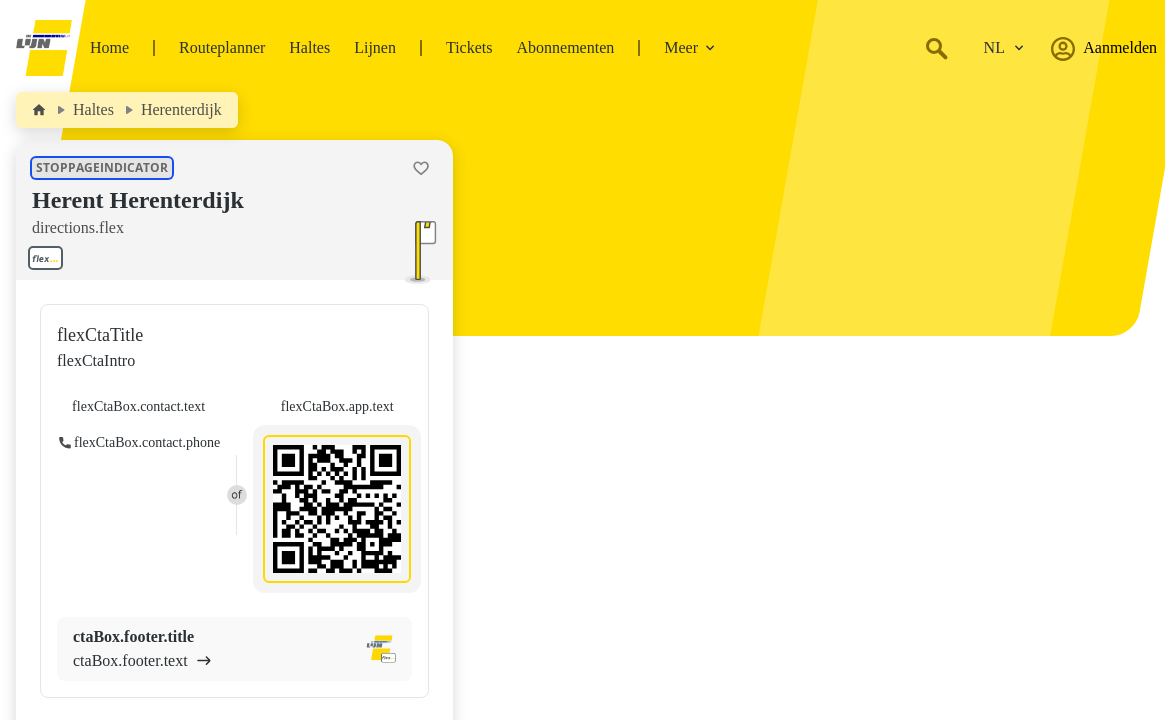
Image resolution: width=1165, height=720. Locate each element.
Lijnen (375, 47)
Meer (690, 47)
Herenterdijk (181, 109)
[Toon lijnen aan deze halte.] (49, 258)
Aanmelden (1104, 48)
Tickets (469, 47)
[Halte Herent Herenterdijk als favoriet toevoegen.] (421, 168)
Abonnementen (565, 47)
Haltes (309, 47)
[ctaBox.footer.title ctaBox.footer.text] (234, 649)
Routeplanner (222, 47)
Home (109, 47)
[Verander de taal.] (1004, 48)
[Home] (39, 110)
